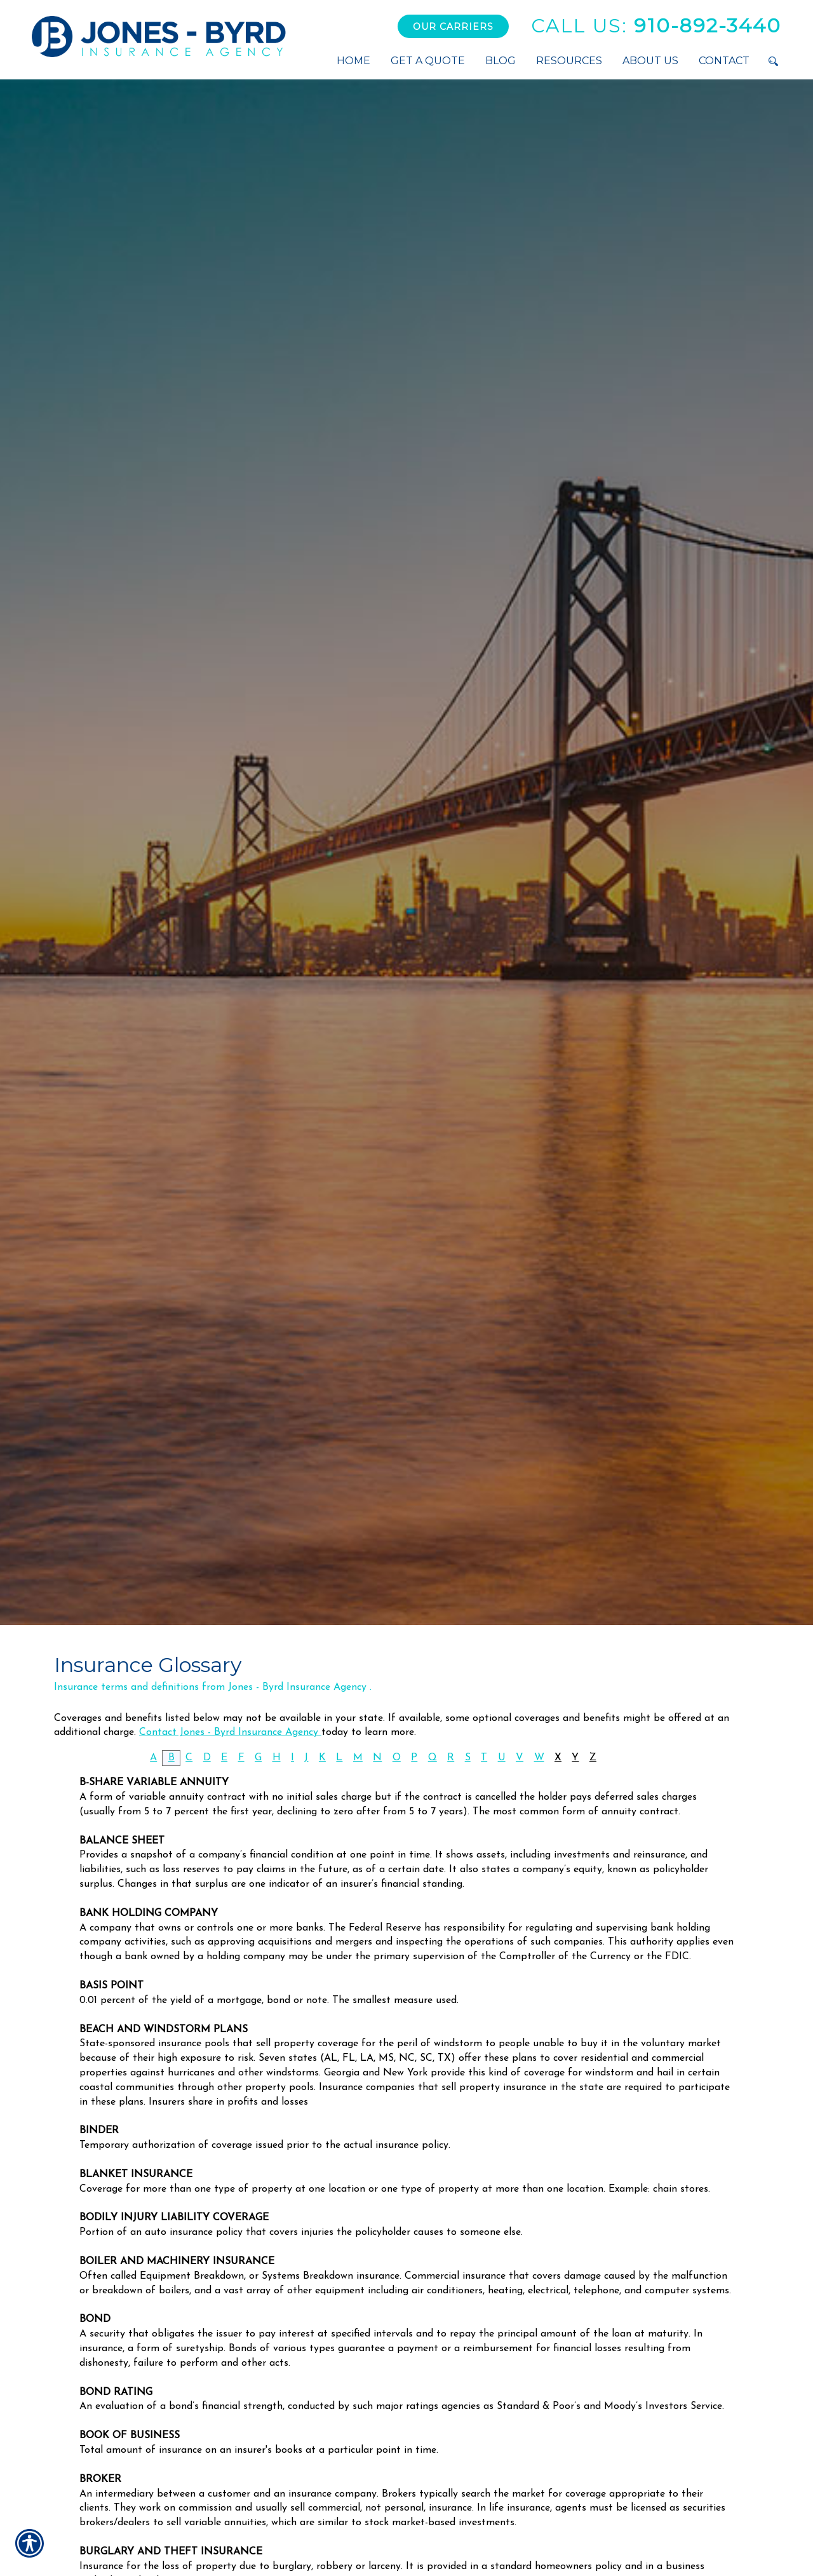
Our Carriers (453, 26)
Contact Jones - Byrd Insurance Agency (230, 1732)
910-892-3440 (656, 25)
